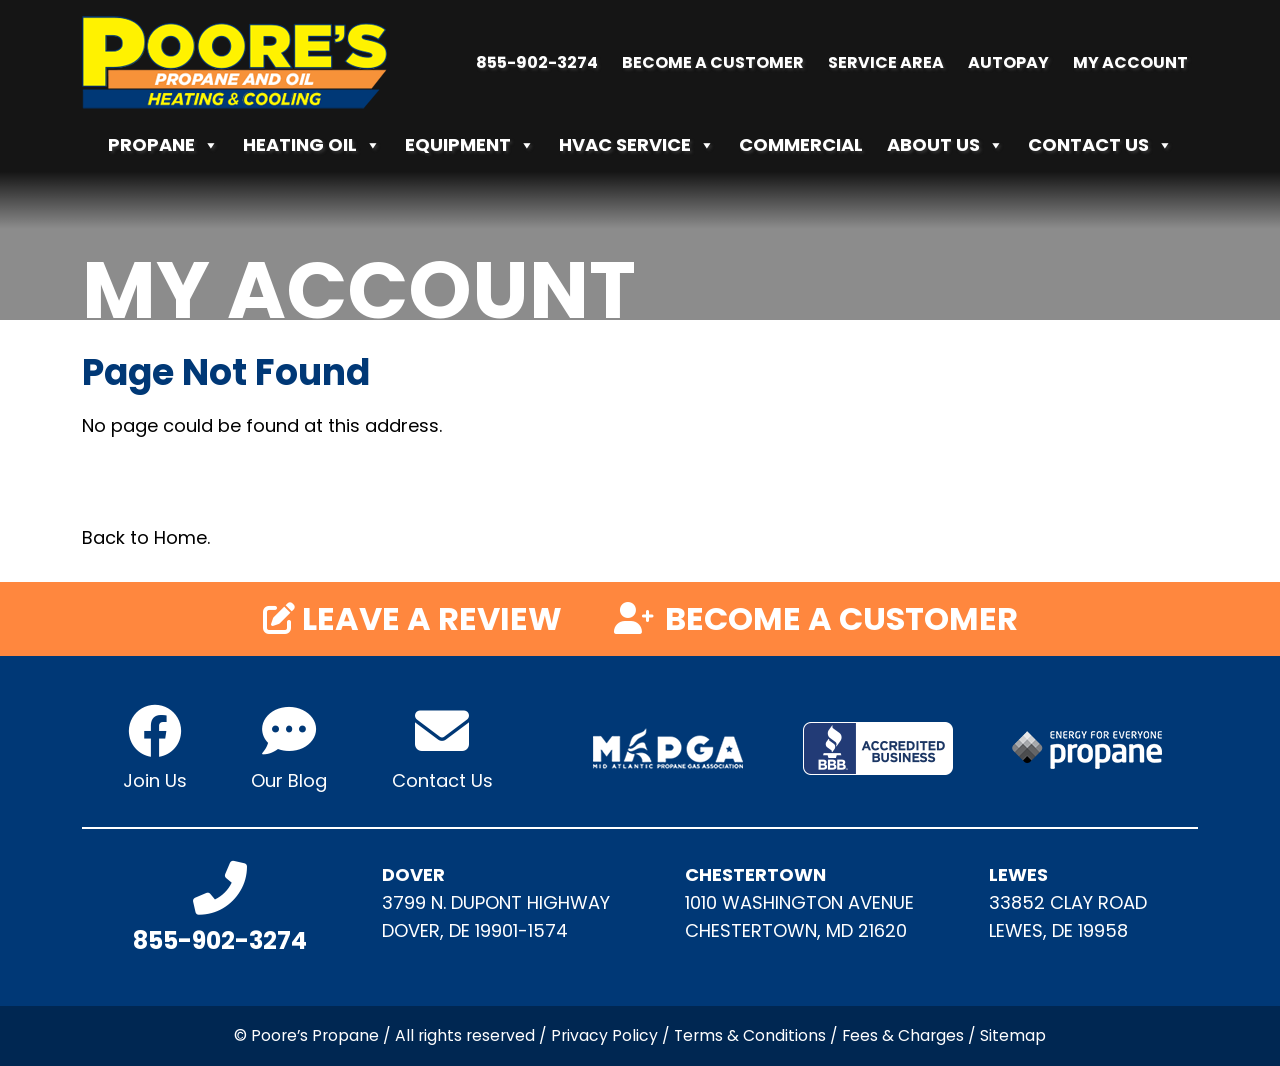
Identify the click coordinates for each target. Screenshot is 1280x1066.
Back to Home (144, 537)
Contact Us (1100, 144)
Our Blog (289, 780)
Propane (163, 144)
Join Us (155, 780)
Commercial (801, 144)
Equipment (470, 144)
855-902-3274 (537, 62)
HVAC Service (637, 144)
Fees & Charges (903, 1035)
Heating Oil (312, 144)
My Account (1130, 62)
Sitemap (1013, 1035)
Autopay (1008, 62)
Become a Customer (713, 62)
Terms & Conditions (750, 1035)
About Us (945, 144)
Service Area (886, 62)
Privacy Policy (604, 1035)
